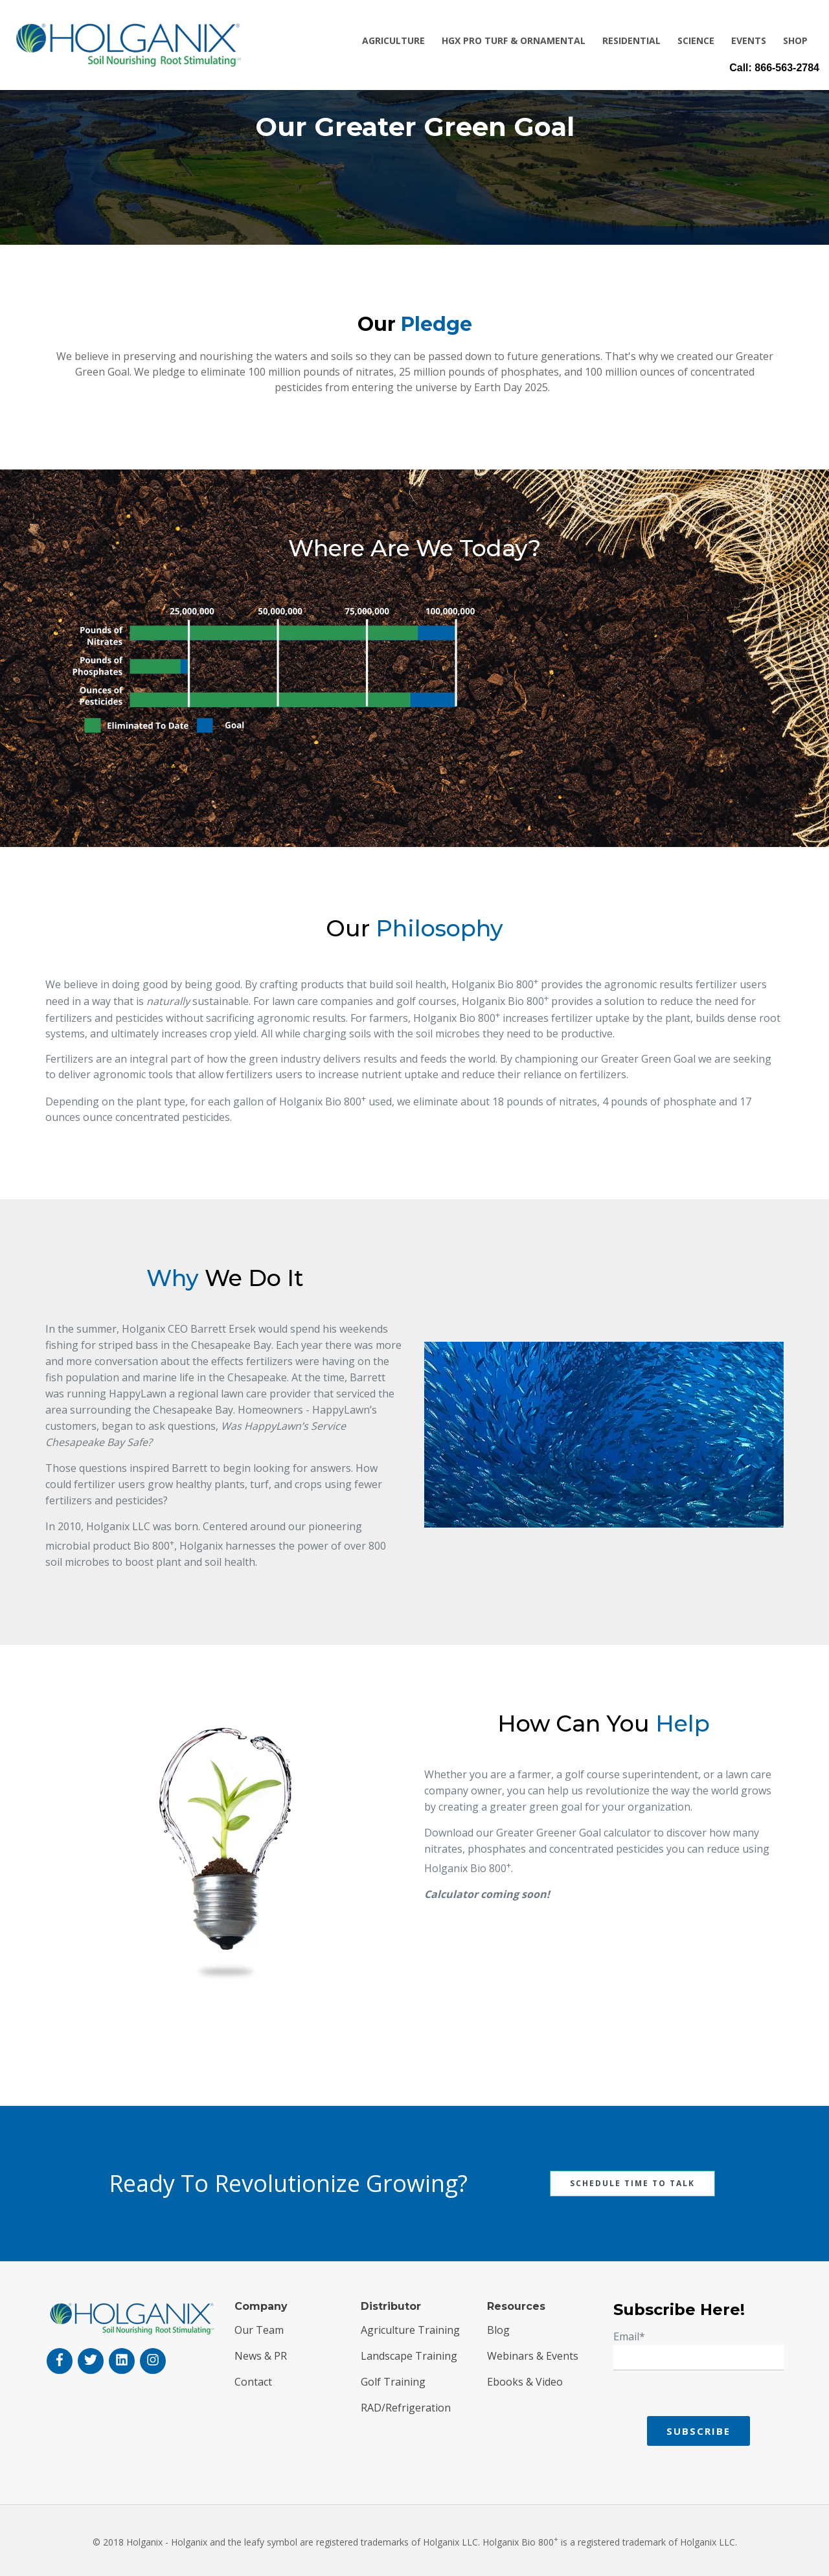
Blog (498, 2330)
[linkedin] (122, 2361)
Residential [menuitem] (631, 40)
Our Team (259, 2330)
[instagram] (153, 2361)
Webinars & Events (532, 2356)
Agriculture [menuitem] (393, 40)
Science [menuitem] (695, 40)
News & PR (260, 2356)
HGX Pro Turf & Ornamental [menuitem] (513, 40)
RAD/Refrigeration (406, 2408)
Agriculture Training (410, 2330)
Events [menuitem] (748, 40)
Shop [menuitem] (795, 40)
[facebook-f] (60, 2361)
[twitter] (91, 2361)
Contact (253, 2382)
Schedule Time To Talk (632, 2183)
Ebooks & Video (525, 2382)
